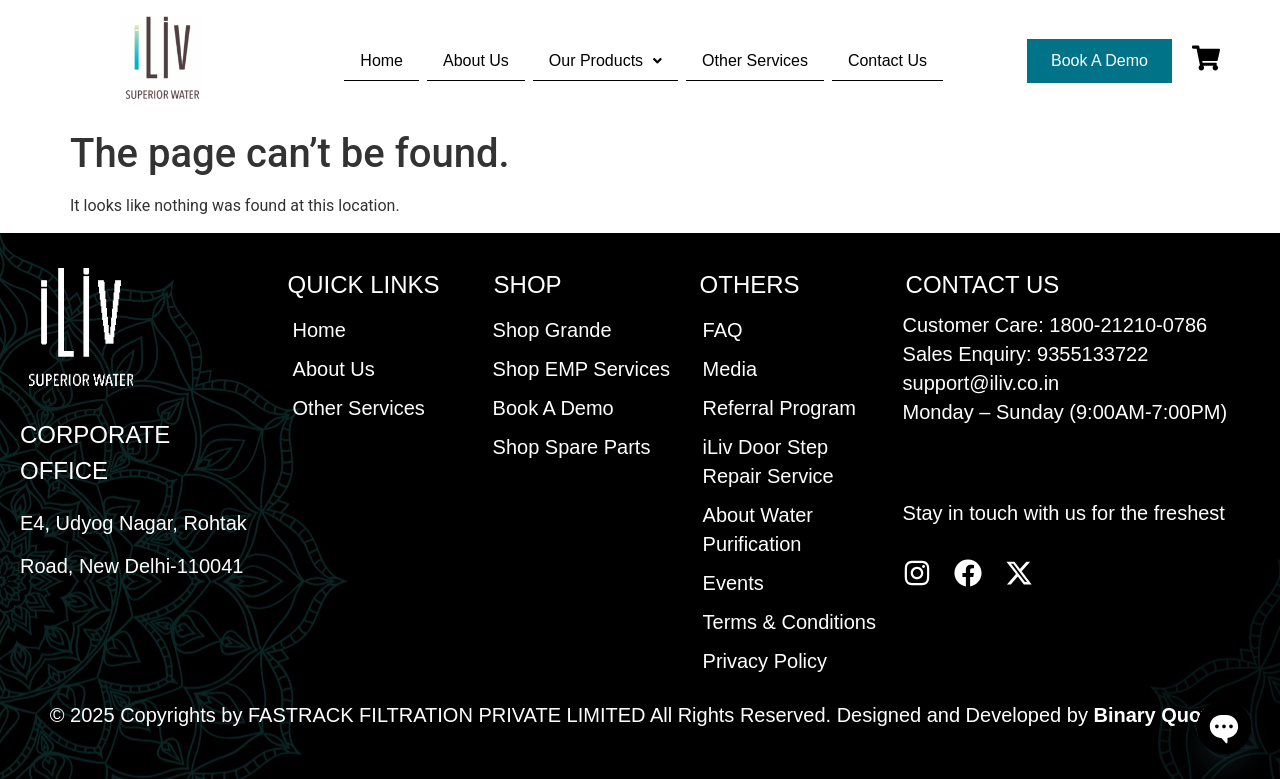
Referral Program (779, 408)
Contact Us (887, 60)
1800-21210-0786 (1128, 325)
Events (733, 583)
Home (381, 60)
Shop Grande (552, 330)
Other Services (755, 60)
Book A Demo (553, 408)
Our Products (605, 60)
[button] (605, 61)
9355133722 (1092, 354)
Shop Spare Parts (572, 447)
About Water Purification (758, 529)
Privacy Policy (765, 661)
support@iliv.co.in (981, 383)
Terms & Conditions (789, 622)
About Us (476, 60)
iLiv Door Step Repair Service (768, 461)
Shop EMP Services (582, 369)
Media (730, 369)
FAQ (723, 330)
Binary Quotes (1161, 715)
